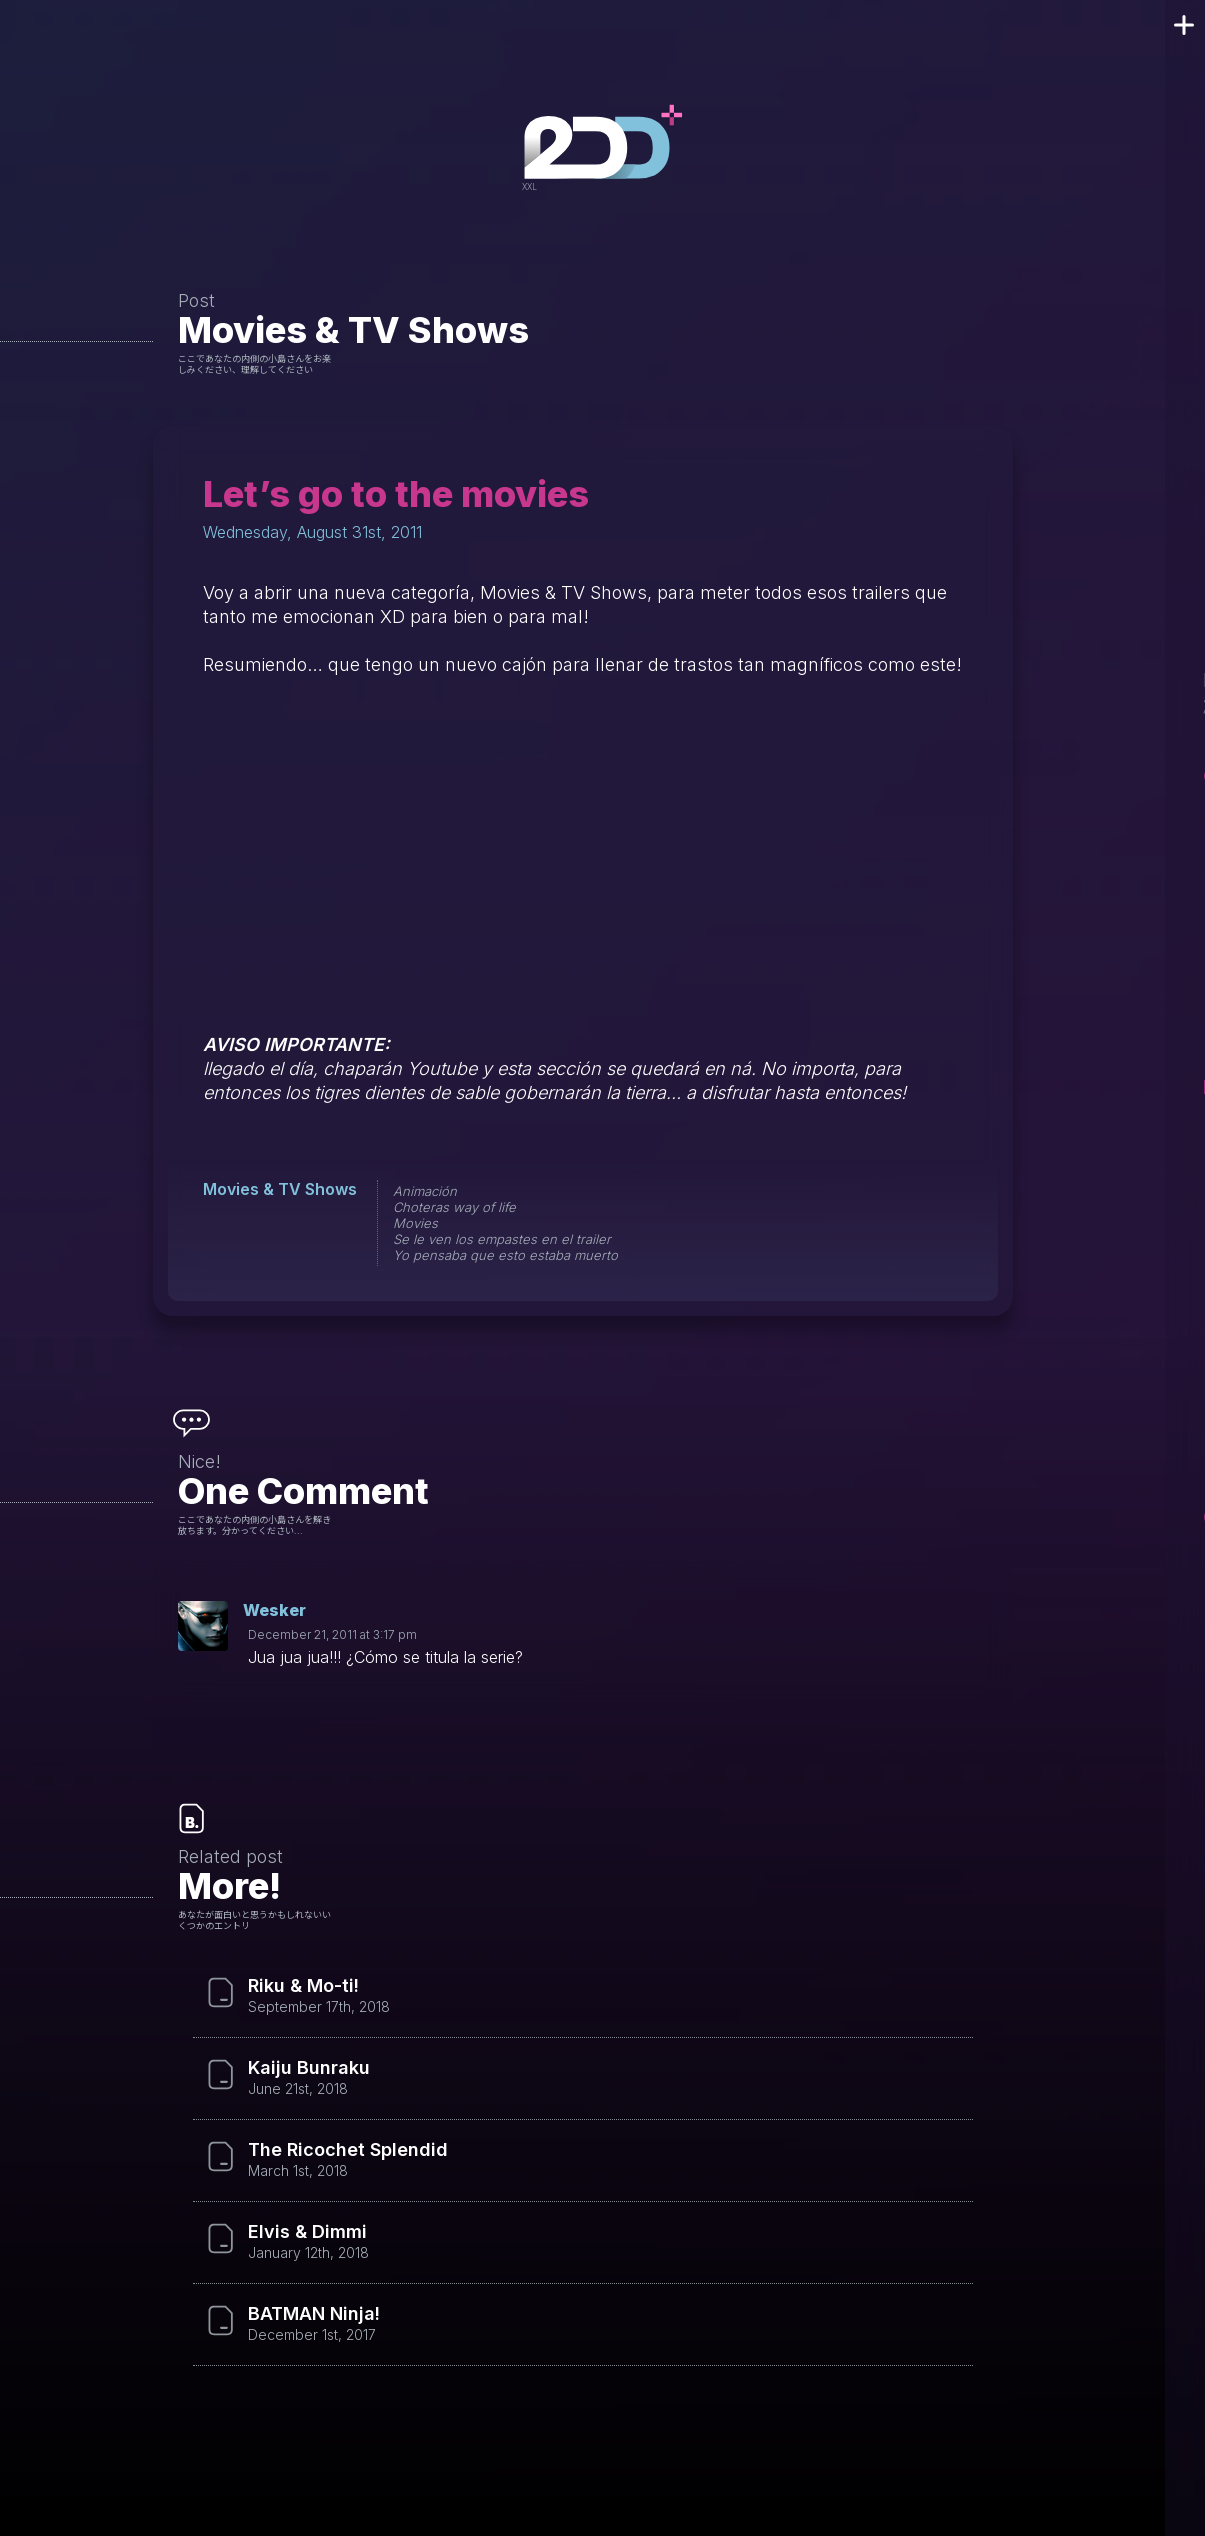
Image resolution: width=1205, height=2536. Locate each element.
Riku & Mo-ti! (303, 1986)
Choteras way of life (454, 1207)
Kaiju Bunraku (309, 2068)
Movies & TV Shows (353, 330)
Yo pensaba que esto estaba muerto (505, 1255)
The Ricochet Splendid (348, 2150)
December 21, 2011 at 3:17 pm (332, 1634)
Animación (425, 1191)
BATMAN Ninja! (314, 2314)
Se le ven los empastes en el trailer (502, 1239)
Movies (415, 1223)
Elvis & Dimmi (307, 2232)
